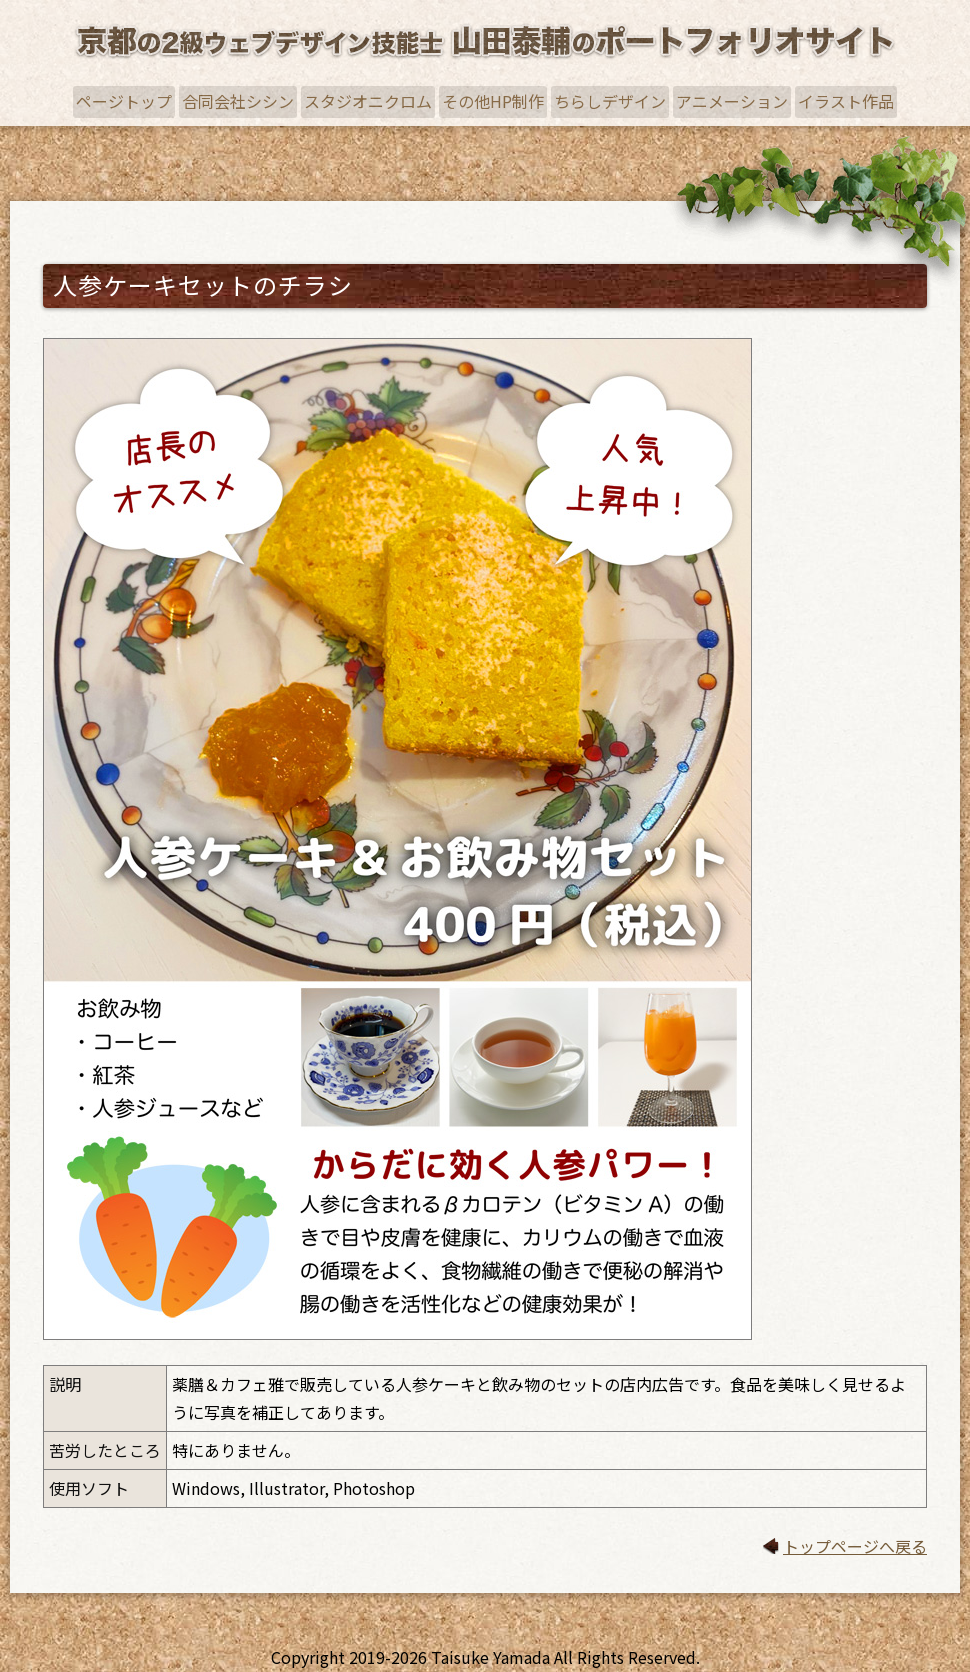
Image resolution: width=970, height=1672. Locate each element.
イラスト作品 (846, 101)
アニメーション (732, 101)
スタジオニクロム (368, 101)
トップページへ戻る (855, 1546)
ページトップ (124, 101)
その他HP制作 (493, 101)
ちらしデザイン (610, 101)
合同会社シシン (238, 101)
